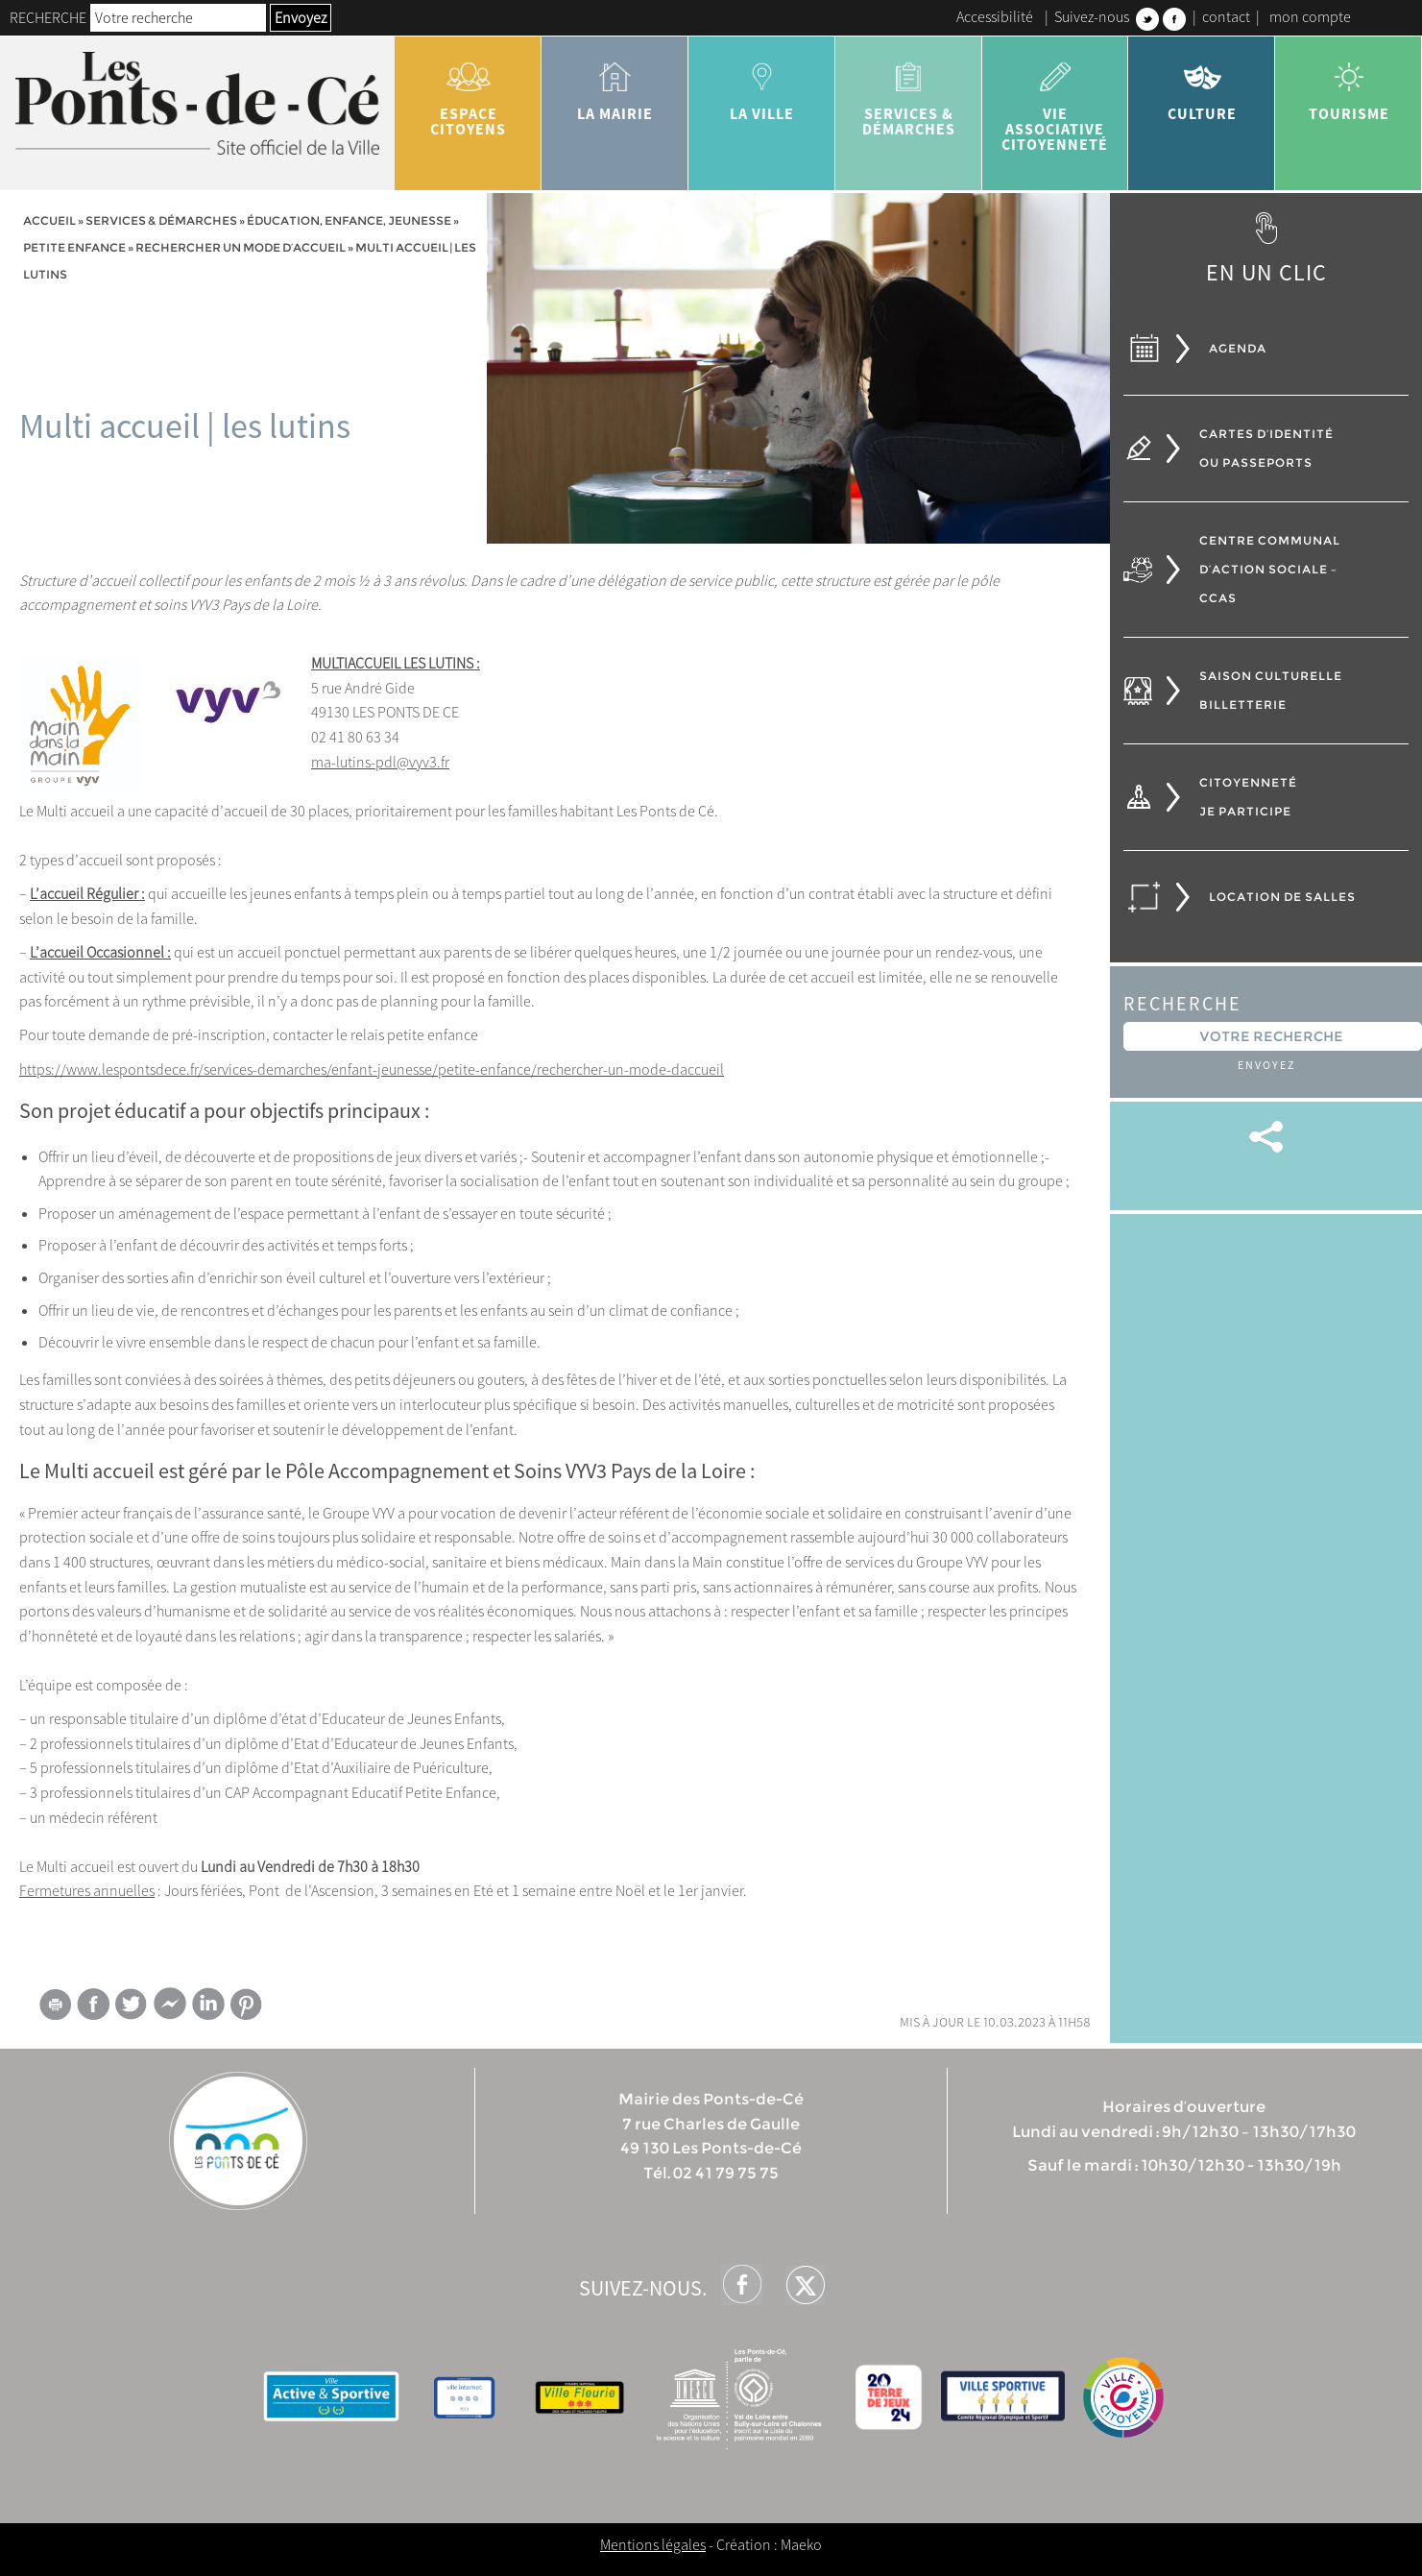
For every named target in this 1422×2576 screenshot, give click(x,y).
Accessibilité (994, 16)
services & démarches (909, 92)
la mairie (615, 84)
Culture (1201, 84)
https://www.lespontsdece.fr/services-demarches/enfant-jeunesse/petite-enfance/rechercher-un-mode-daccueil (371, 1069)
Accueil (49, 220)
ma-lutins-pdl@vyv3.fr (380, 761)
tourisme (1348, 84)
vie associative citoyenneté (1056, 100)
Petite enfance (74, 247)
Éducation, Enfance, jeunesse (349, 220)
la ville (762, 84)
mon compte (1310, 16)
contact (1226, 16)
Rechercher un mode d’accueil (240, 247)
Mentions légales (653, 2544)
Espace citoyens (468, 92)
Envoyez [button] (300, 17)
